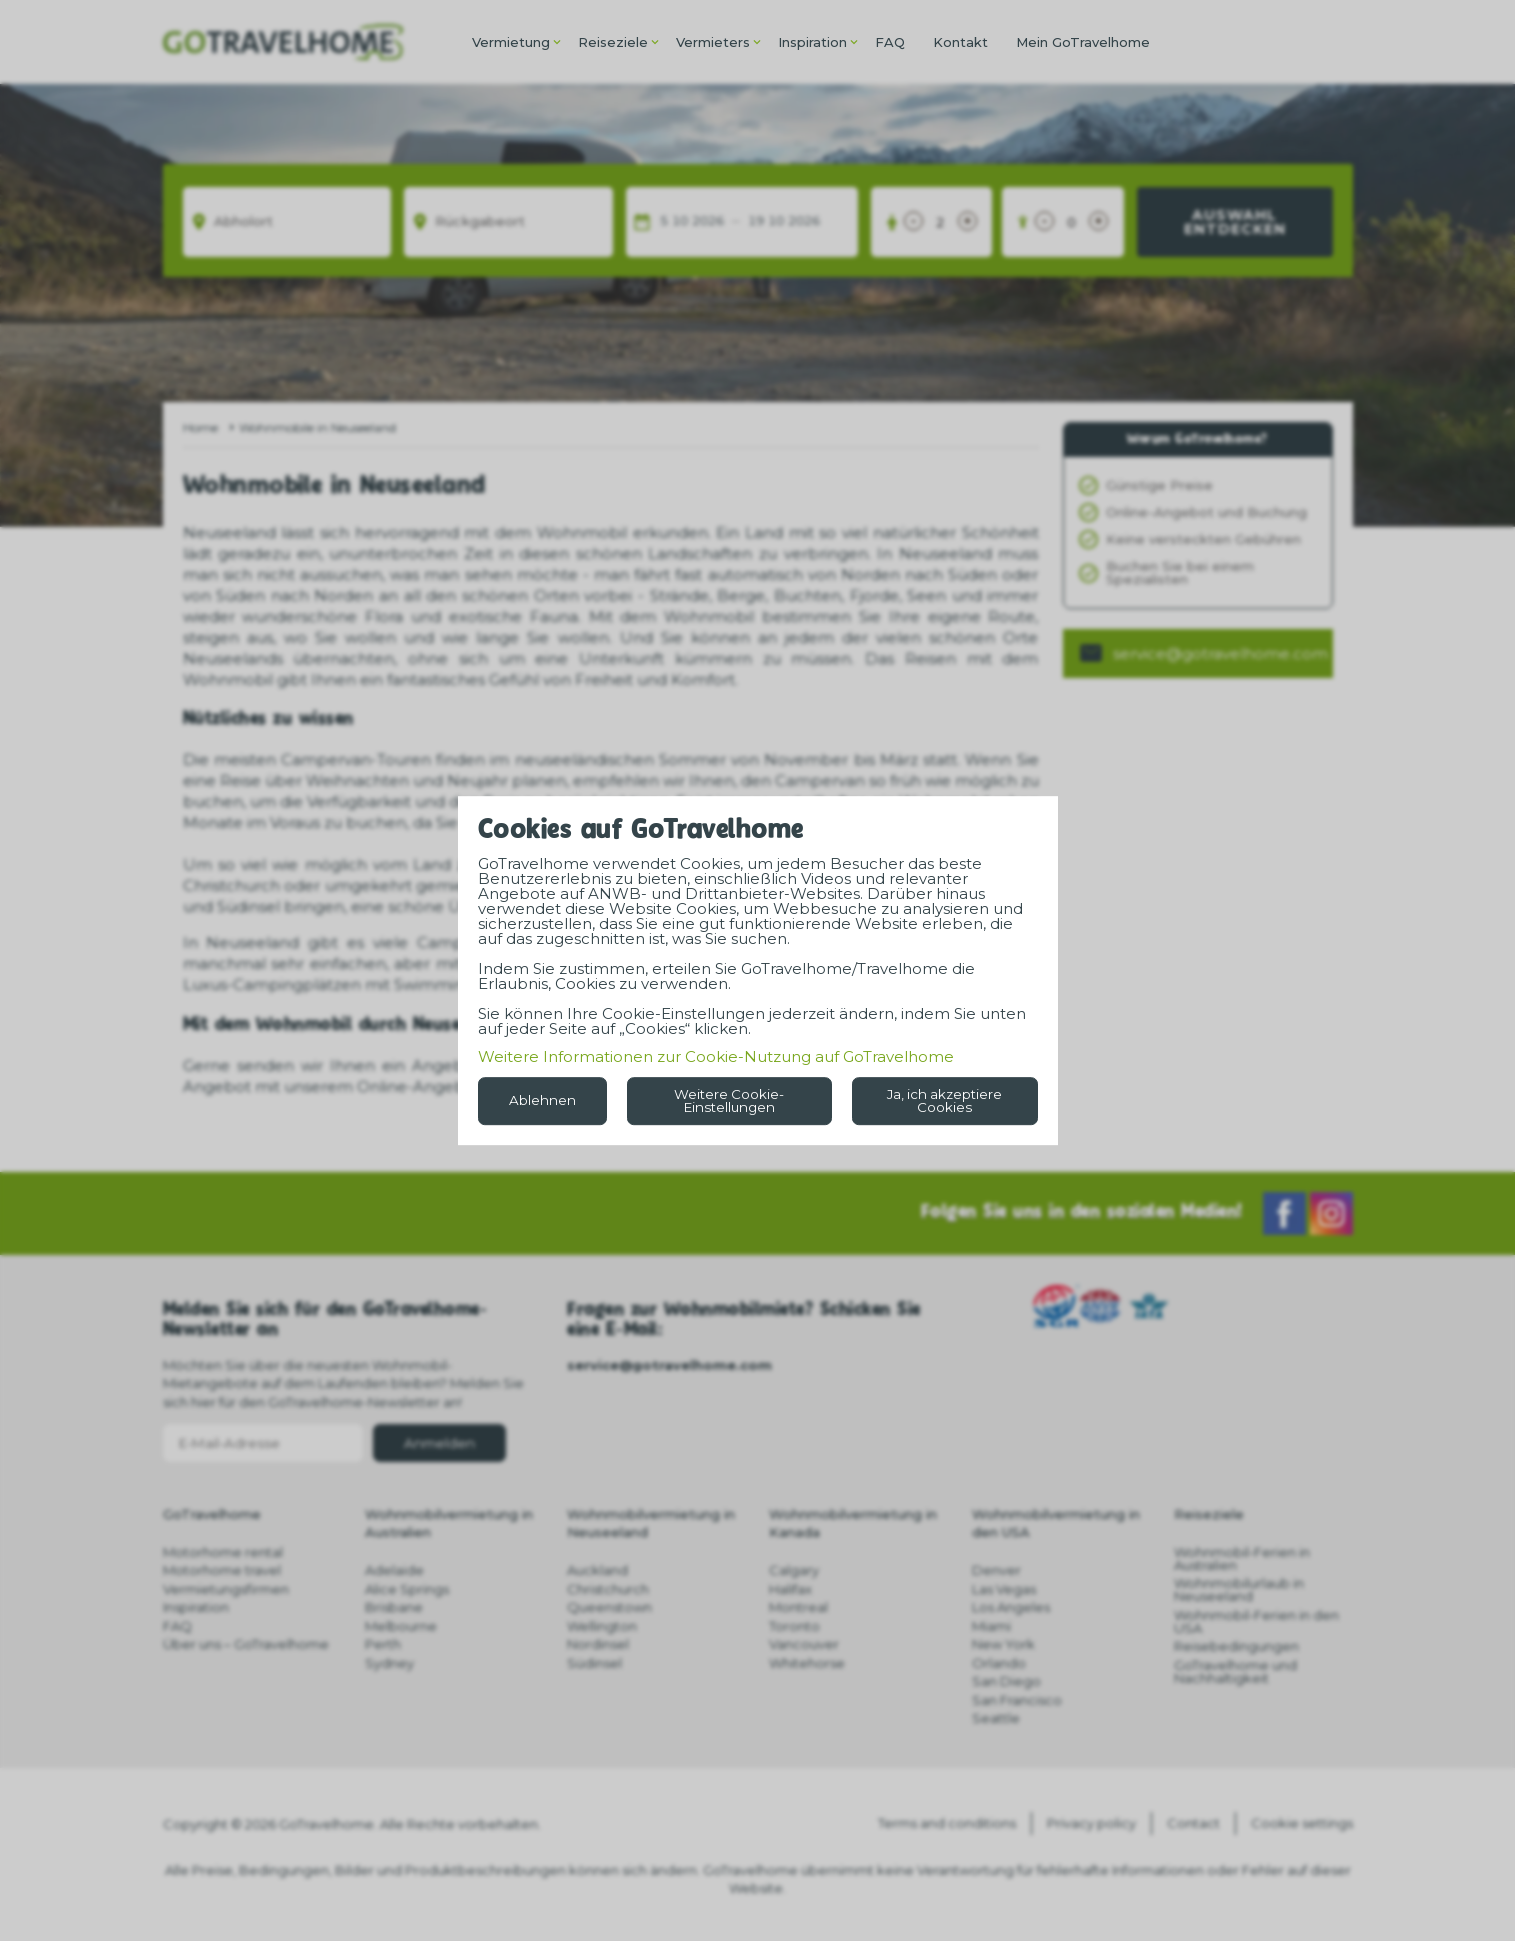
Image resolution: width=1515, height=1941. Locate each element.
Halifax (790, 1589)
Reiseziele (613, 42)
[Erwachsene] (940, 222)
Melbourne (401, 1626)
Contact (1193, 1823)
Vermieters (713, 42)
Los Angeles (1011, 1607)
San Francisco (1017, 1700)
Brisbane (394, 1607)
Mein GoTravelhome (1083, 42)
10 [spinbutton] (680, 221)
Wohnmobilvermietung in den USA (1056, 1523)
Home (200, 427)
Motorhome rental (223, 1552)
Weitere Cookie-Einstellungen (729, 1100)
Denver (996, 1570)
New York (1003, 1644)
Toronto (794, 1626)
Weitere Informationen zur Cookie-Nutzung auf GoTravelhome (716, 1056)
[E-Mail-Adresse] (263, 1443)
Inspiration (812, 42)
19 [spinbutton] (756, 221)
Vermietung (511, 42)
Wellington (602, 1626)
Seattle (996, 1718)
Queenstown (609, 1607)
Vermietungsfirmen (226, 1589)
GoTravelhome (212, 1514)
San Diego (1006, 1681)
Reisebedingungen (1236, 1646)
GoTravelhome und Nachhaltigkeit (1235, 1671)
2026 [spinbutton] (708, 221)
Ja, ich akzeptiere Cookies (944, 1100)
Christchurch (608, 1589)
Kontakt (960, 42)
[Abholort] (287, 222)
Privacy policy (1091, 1823)
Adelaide (394, 1570)
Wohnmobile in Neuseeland (317, 427)
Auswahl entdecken (1235, 222)
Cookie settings (1302, 1823)
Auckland (597, 1570)
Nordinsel (598, 1644)
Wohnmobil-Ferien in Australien (1242, 1558)
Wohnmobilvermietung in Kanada (853, 1523)
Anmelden (439, 1443)
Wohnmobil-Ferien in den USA (1256, 1621)
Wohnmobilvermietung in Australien (449, 1523)
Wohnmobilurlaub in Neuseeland (1239, 1589)
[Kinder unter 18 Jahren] (1071, 222)
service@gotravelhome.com (1220, 653)
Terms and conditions (947, 1823)
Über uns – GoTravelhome (246, 1644)
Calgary (794, 1570)
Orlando (999, 1663)
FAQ (890, 42)
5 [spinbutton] (664, 221)
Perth (383, 1644)
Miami (991, 1626)
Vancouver (804, 1644)
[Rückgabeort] (508, 222)
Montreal (798, 1607)
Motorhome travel (222, 1570)
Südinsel (594, 1663)
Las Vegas (1004, 1589)
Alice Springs (407, 1589)
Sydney (389, 1663)
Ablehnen (542, 1100)
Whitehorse (807, 1663)
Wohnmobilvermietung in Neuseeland (651, 1523)
